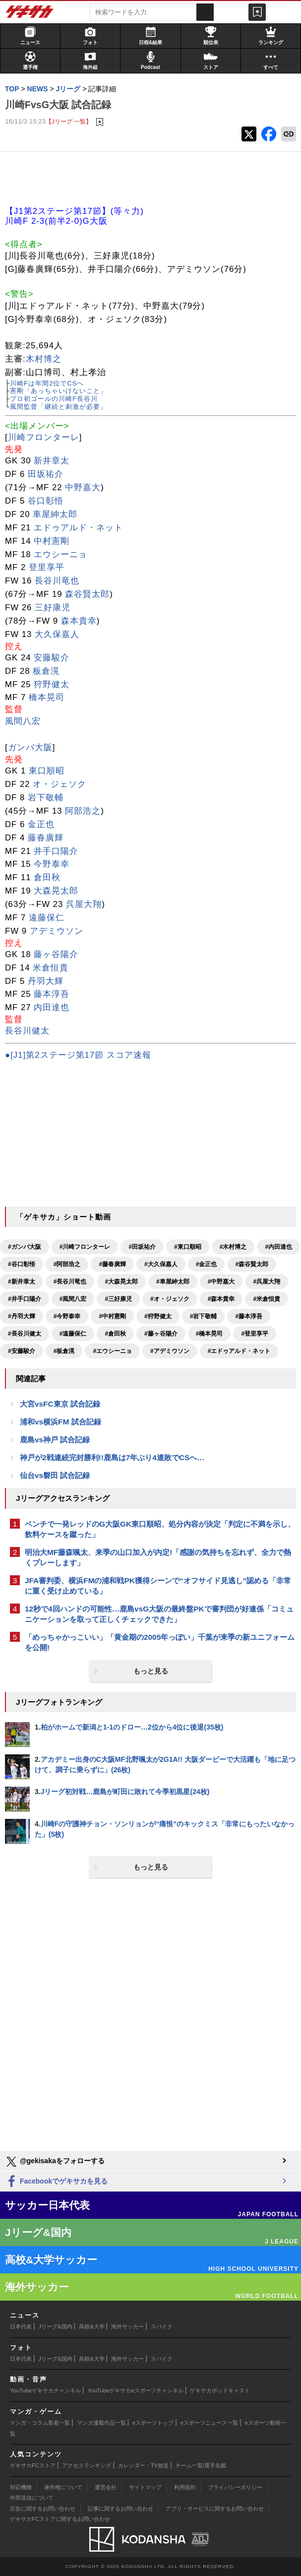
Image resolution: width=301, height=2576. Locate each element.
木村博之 (43, 359)
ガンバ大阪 (30, 747)
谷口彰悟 (45, 501)
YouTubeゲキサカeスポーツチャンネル (135, 2390)
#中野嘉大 (221, 1281)
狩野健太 (51, 684)
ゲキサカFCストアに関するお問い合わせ (60, 2519)
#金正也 (206, 1264)
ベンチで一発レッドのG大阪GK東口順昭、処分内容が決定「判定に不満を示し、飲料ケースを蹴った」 (160, 1529)
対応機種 (21, 2487)
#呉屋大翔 (266, 1281)
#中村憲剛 (112, 1316)
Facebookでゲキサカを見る (56, 2182)
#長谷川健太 (24, 1333)
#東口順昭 (187, 1246)
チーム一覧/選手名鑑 (201, 2465)
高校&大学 (91, 2326)
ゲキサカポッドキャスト (220, 2390)
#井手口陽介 (24, 1298)
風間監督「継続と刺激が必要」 (58, 406)
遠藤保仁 (46, 917)
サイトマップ (145, 2487)
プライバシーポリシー (235, 2487)
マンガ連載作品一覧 (101, 2423)
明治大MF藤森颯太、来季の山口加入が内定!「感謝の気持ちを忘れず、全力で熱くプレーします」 (158, 1557)
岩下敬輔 (45, 797)
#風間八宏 (73, 1298)
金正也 (41, 824)
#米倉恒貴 (266, 1298)
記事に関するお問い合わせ (120, 2509)
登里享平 (46, 567)
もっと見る (150, 1671)
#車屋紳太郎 (172, 1281)
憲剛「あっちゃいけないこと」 (58, 390)
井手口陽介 (56, 851)
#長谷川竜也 (70, 1281)
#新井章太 (21, 1281)
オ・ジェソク (59, 784)
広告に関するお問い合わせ (42, 2509)
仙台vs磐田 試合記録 (55, 1475)
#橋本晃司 (209, 1333)
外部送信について (32, 2498)
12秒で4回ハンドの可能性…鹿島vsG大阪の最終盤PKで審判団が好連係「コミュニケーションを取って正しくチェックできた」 (159, 1614)
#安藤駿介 (21, 1351)
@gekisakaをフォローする (55, 2162)
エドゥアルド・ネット (78, 527)
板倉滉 (46, 671)
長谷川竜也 (57, 580)
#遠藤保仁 (73, 1333)
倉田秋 (47, 877)
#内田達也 (278, 1246)
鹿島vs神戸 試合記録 (55, 1439)
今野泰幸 (51, 864)
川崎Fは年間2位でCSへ (47, 383)
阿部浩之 (83, 811)
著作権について (63, 2487)
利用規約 (185, 2487)
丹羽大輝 (45, 981)
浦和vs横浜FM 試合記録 (60, 1421)
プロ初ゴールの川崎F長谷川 (54, 398)
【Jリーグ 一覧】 (69, 121)
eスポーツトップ (153, 2423)
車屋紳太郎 (55, 514)
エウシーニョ (60, 554)
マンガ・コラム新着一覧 (40, 2423)
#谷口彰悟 (21, 1264)
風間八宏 (23, 721)
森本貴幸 (79, 621)
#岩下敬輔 (203, 1316)
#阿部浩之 (67, 1264)
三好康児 (52, 607)
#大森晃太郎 (121, 1281)
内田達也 (51, 1007)
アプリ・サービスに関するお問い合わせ (215, 2509)
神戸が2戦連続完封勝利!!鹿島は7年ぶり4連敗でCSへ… (112, 1457)
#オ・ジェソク (169, 1298)
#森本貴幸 (221, 1298)
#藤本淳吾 (248, 1316)
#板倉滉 (64, 1351)
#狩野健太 (158, 1316)
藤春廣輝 (45, 837)
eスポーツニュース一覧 (209, 2423)
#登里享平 (254, 1333)
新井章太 (51, 460)
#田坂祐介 (142, 1246)
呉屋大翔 (84, 904)
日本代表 (21, 2326)
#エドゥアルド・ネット (239, 1351)
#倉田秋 (115, 1333)
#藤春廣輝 (112, 1264)
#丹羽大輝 (21, 1316)
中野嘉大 (83, 487)
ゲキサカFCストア (33, 2465)
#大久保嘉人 (161, 1264)
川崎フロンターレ (43, 437)
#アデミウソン (169, 1351)
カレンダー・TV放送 (143, 2465)
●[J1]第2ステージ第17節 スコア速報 (78, 1055)
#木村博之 (233, 1246)
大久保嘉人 (57, 634)
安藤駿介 (51, 657)
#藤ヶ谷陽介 (161, 1333)
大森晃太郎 (56, 891)
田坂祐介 (45, 474)
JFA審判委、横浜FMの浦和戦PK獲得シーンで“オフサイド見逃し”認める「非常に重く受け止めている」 (158, 1585)
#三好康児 (118, 1298)
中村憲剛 (51, 541)
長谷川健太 (27, 1030)
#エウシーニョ (112, 1351)
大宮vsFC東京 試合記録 (60, 1404)
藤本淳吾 (51, 994)
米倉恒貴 (50, 967)
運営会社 (106, 2487)
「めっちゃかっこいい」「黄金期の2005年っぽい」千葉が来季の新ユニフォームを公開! (160, 1642)
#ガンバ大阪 (24, 1246)
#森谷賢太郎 (251, 1264)
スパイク (162, 2326)
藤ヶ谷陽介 (56, 954)
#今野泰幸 (67, 1316)
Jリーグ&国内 (55, 2326)
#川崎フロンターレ (85, 1246)
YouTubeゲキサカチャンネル (45, 2390)
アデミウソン (56, 931)
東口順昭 (46, 770)
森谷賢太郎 (87, 594)
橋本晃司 (46, 697)
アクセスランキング (86, 2465)
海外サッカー (127, 2326)
